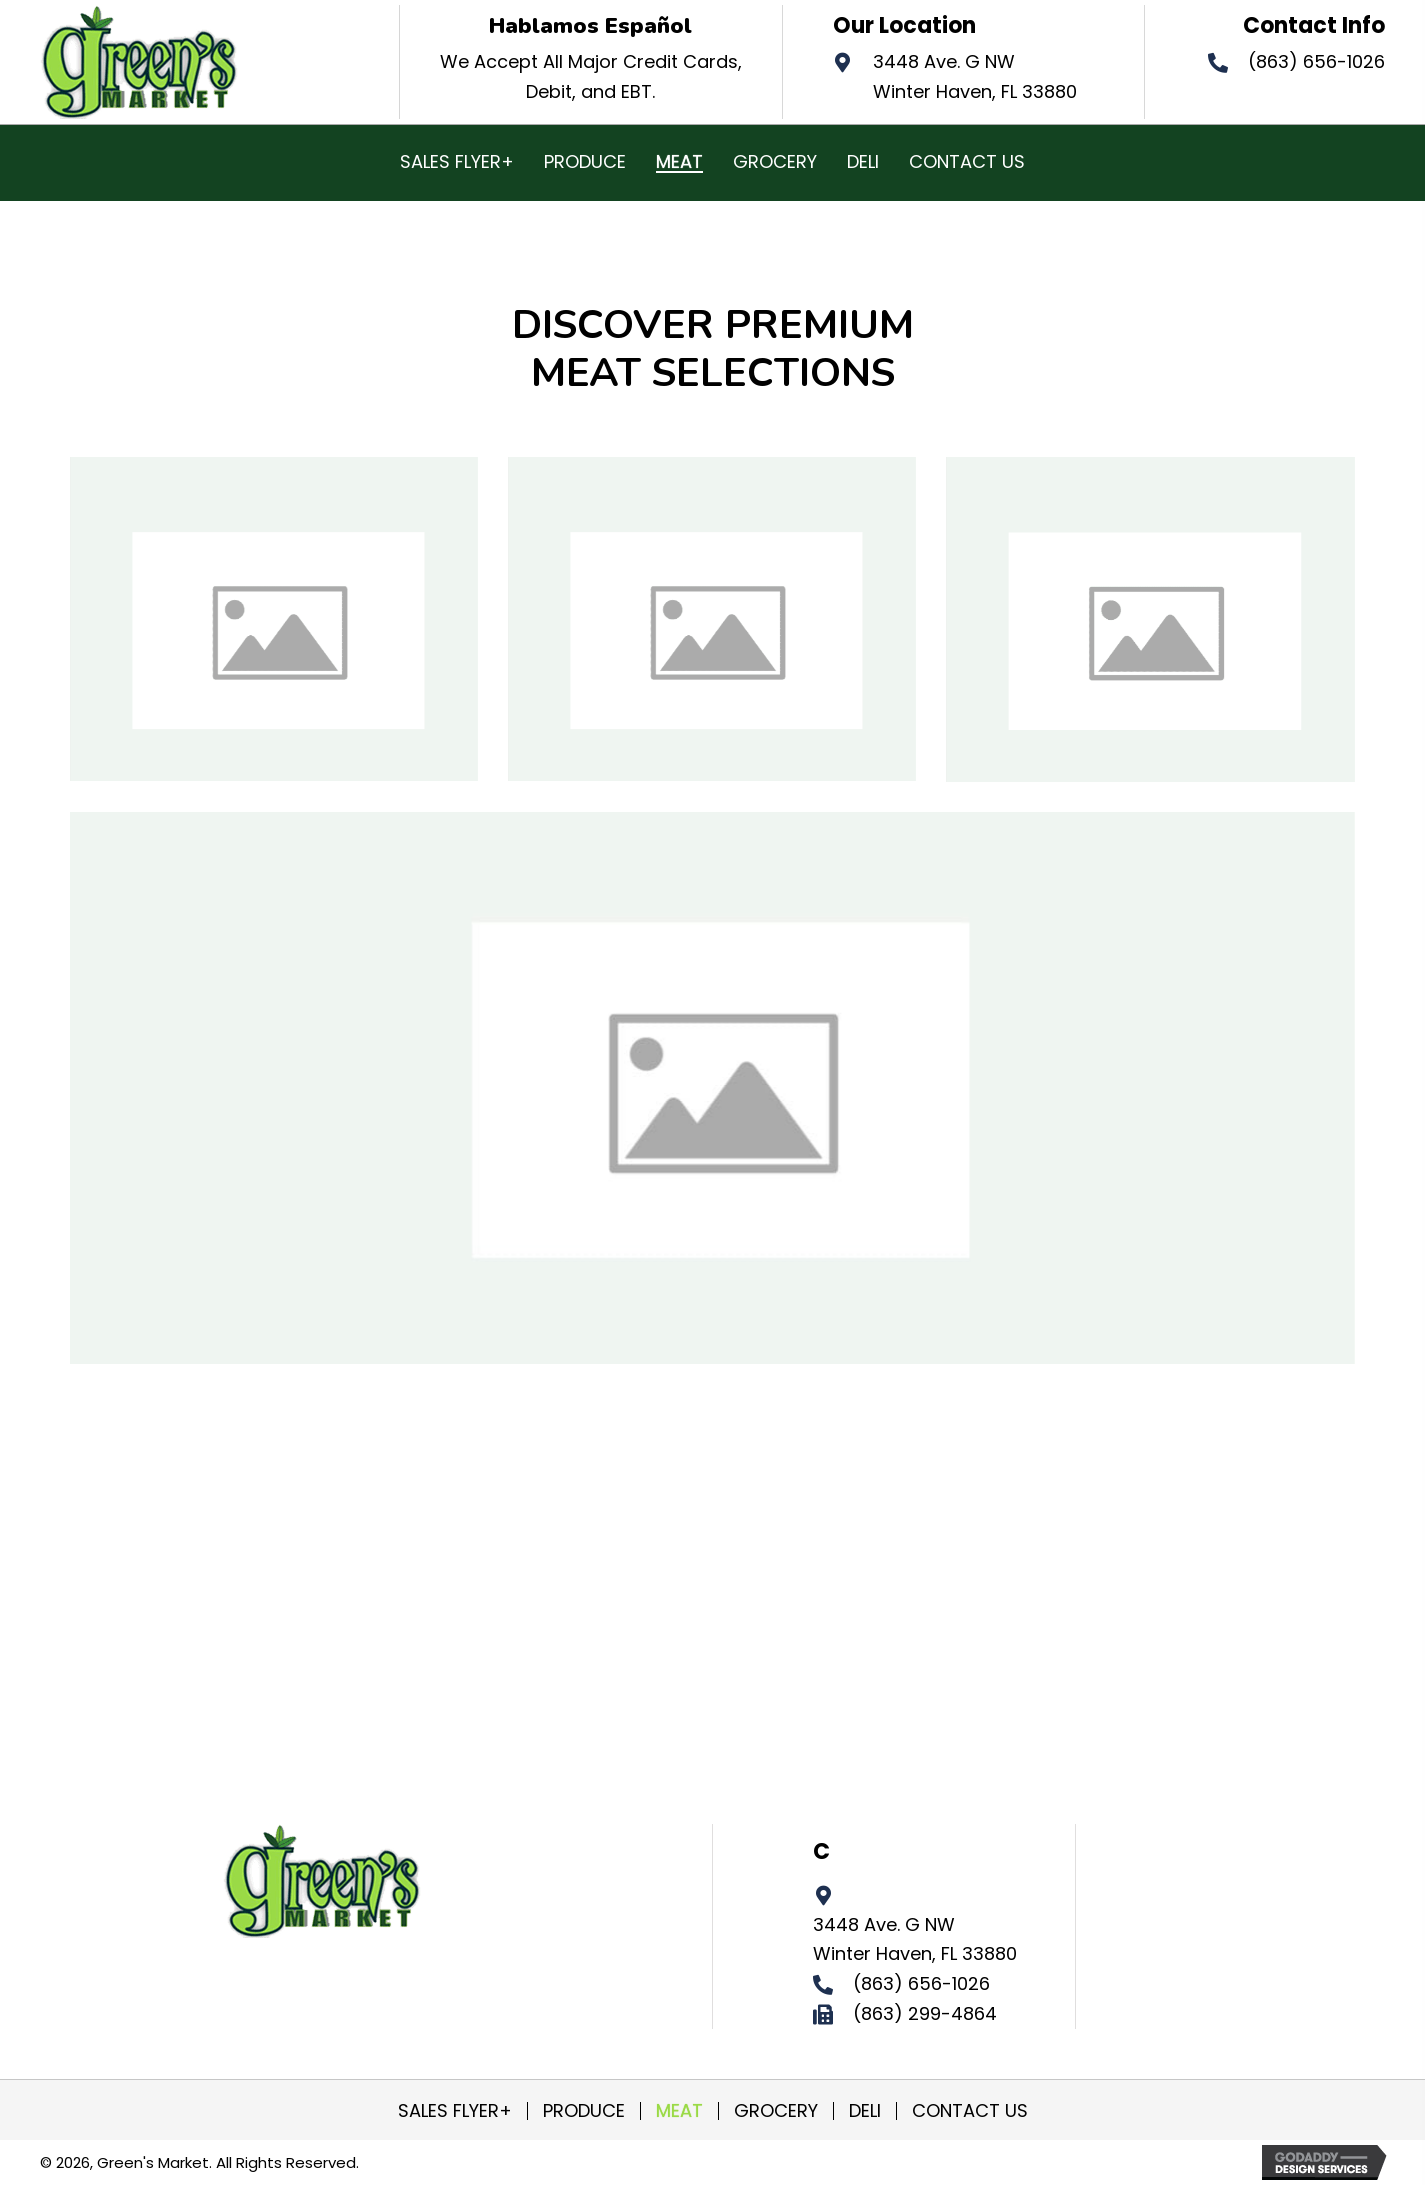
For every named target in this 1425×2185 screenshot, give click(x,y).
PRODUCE (584, 2111)
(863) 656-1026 (1316, 61)
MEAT (679, 2111)
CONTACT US (970, 2111)
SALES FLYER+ (455, 2111)
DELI (865, 2111)
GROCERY (776, 2111)
